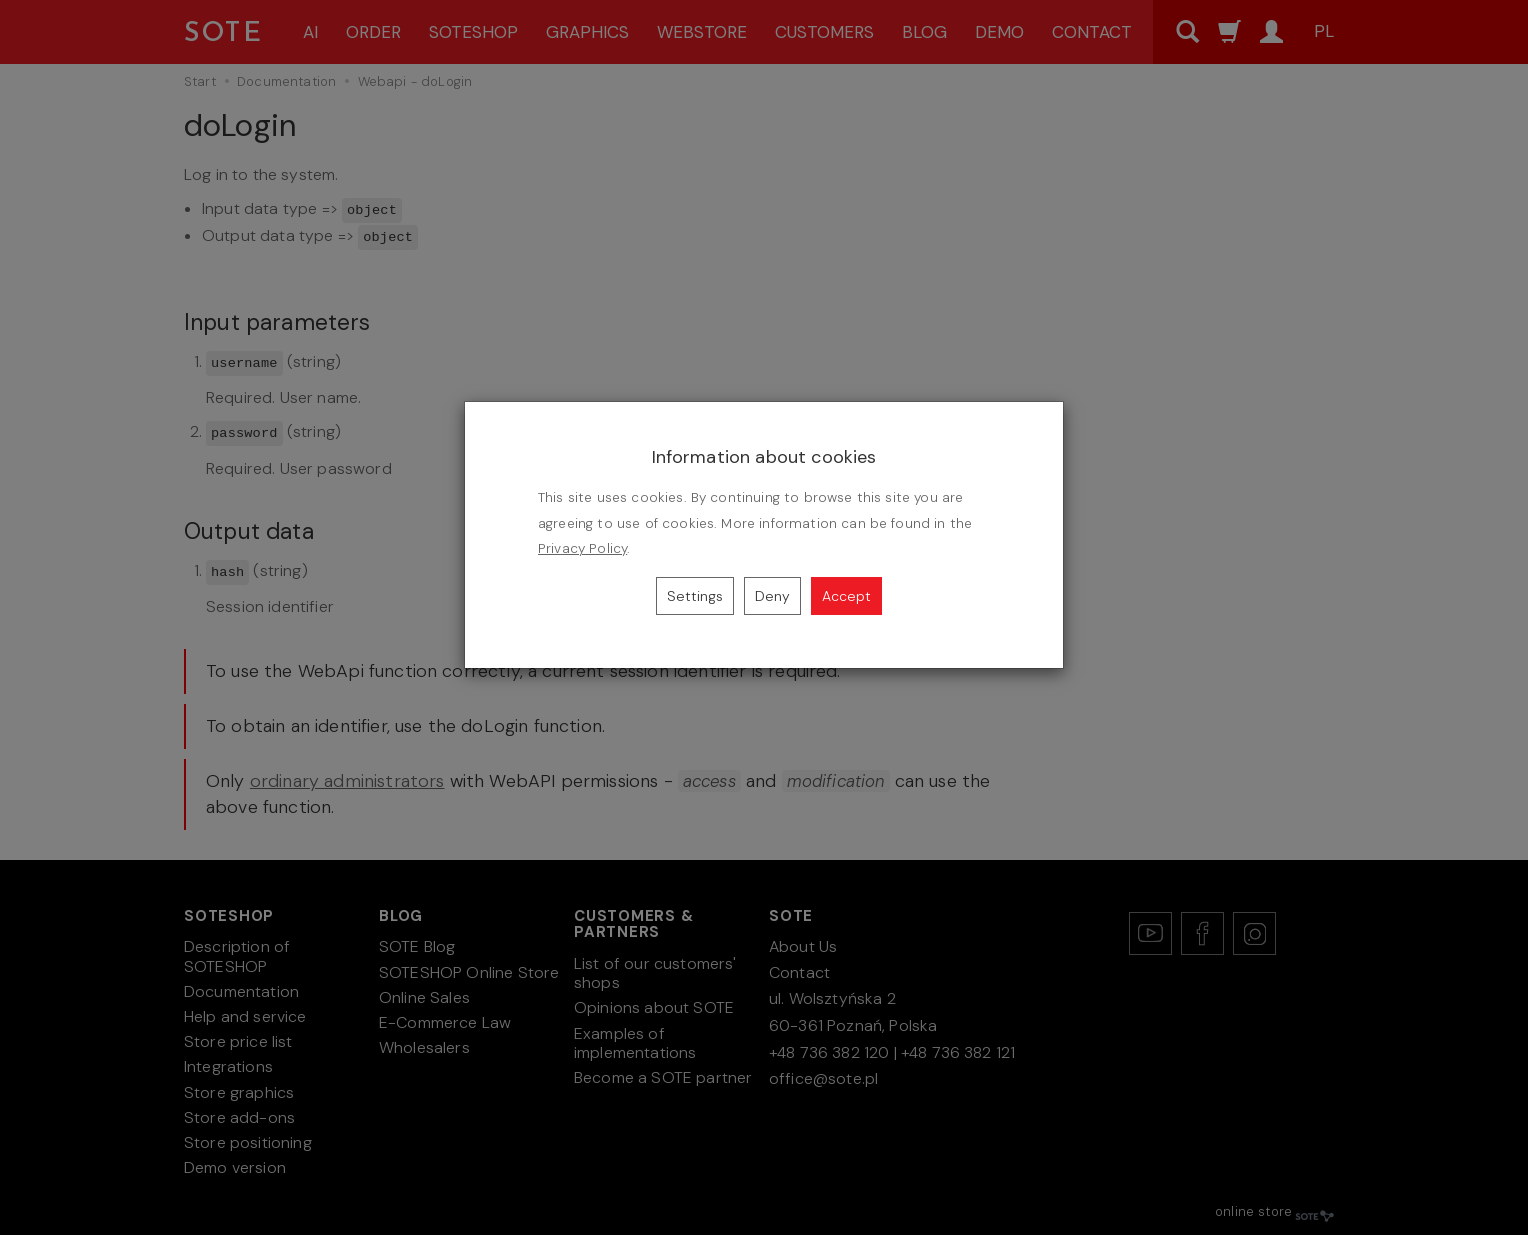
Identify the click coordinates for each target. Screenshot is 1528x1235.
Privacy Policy (582, 548)
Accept (846, 596)
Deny (772, 596)
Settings (695, 596)
